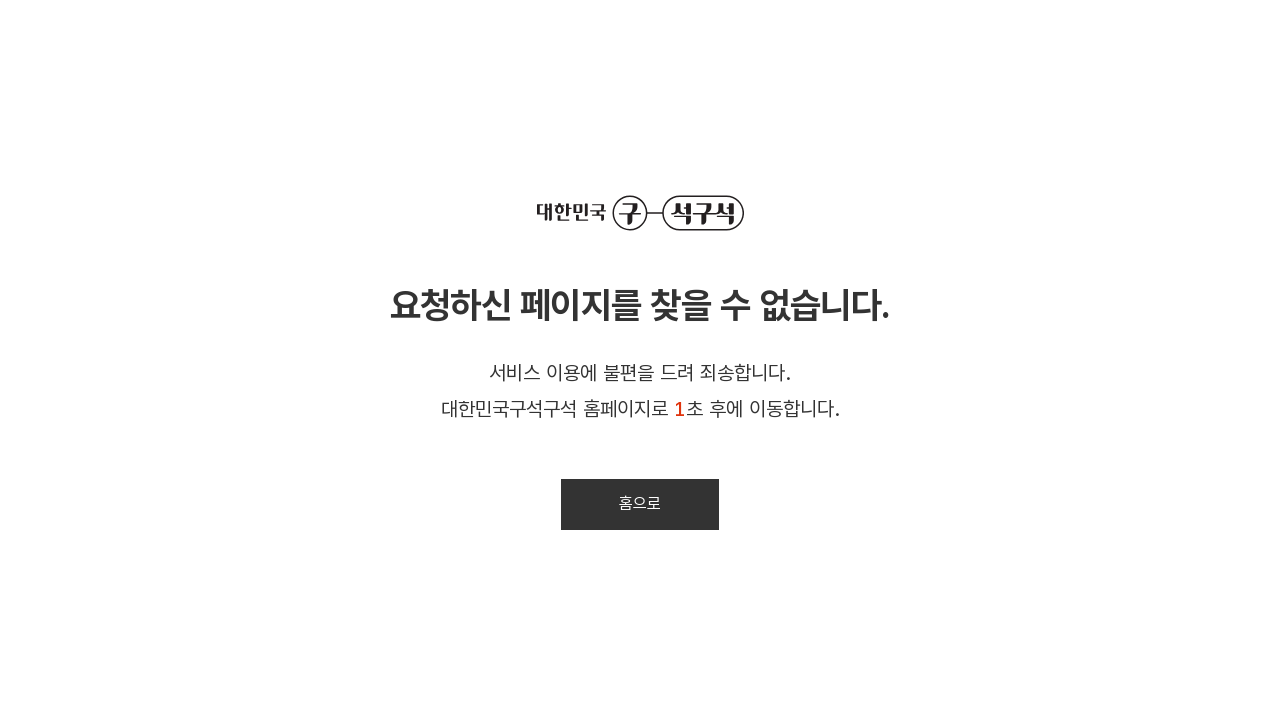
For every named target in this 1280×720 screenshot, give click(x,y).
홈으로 (640, 503)
